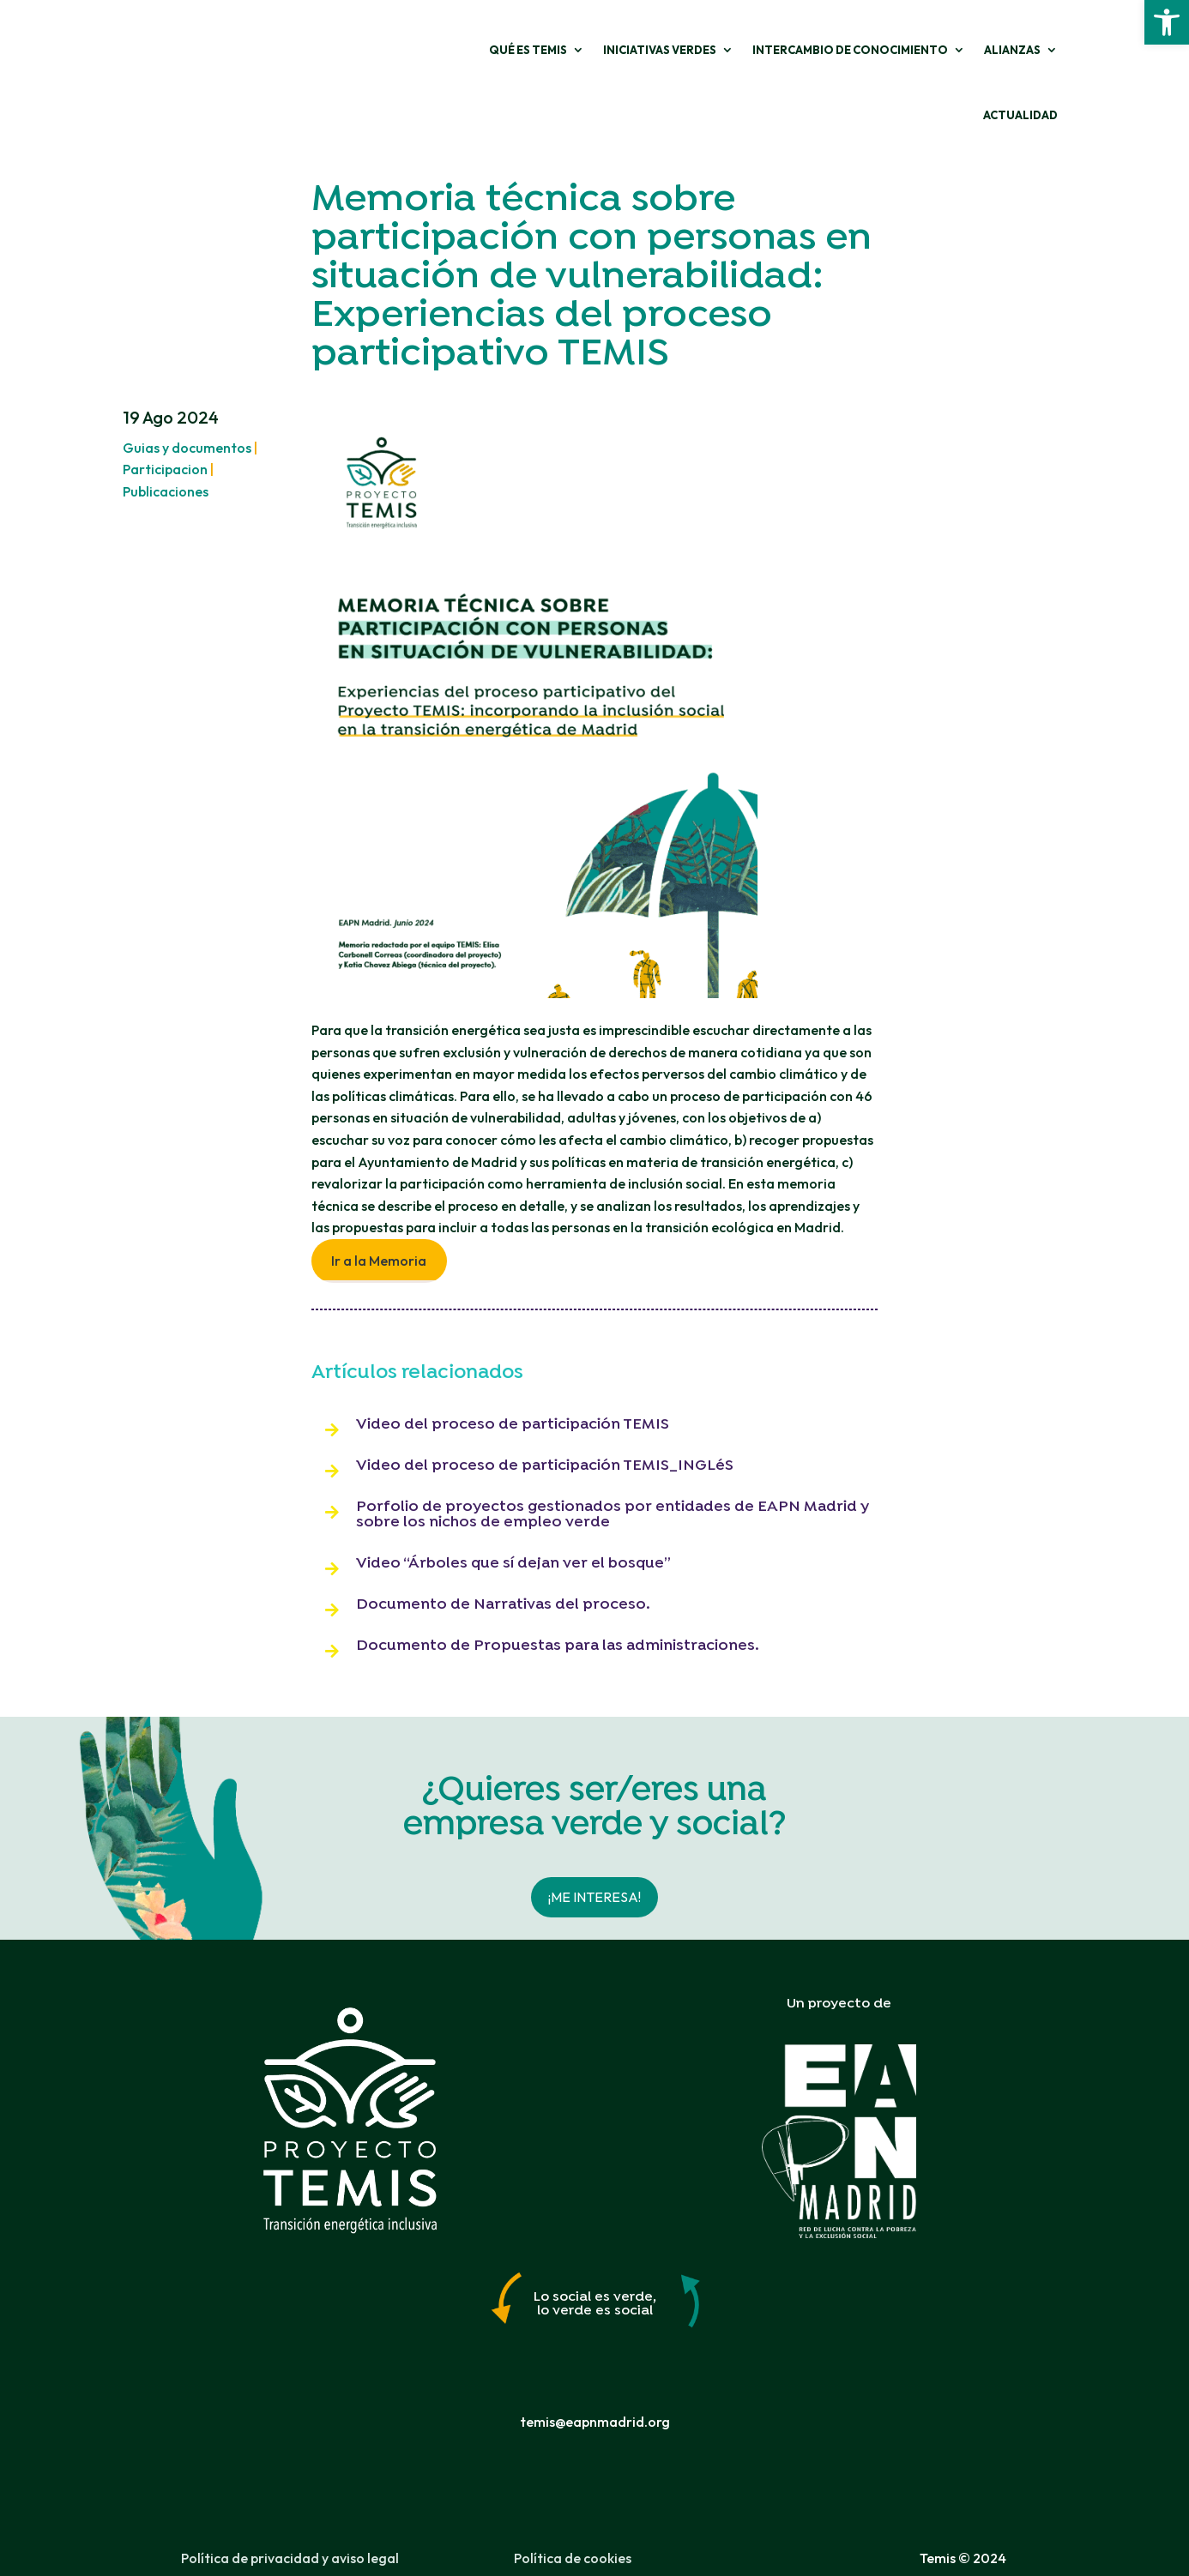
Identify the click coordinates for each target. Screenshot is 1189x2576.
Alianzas (918, 52)
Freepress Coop (673, 2561)
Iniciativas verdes (566, 52)
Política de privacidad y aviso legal (290, 2515)
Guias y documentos (187, 404)
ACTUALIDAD (1020, 52)
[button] (1166, 22)
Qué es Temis (434, 52)
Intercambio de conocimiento (756, 52)
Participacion (165, 426)
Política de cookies (572, 2515)
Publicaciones (165, 448)
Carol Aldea (543, 2561)
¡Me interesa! (594, 1853)
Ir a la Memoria (378, 1217)
